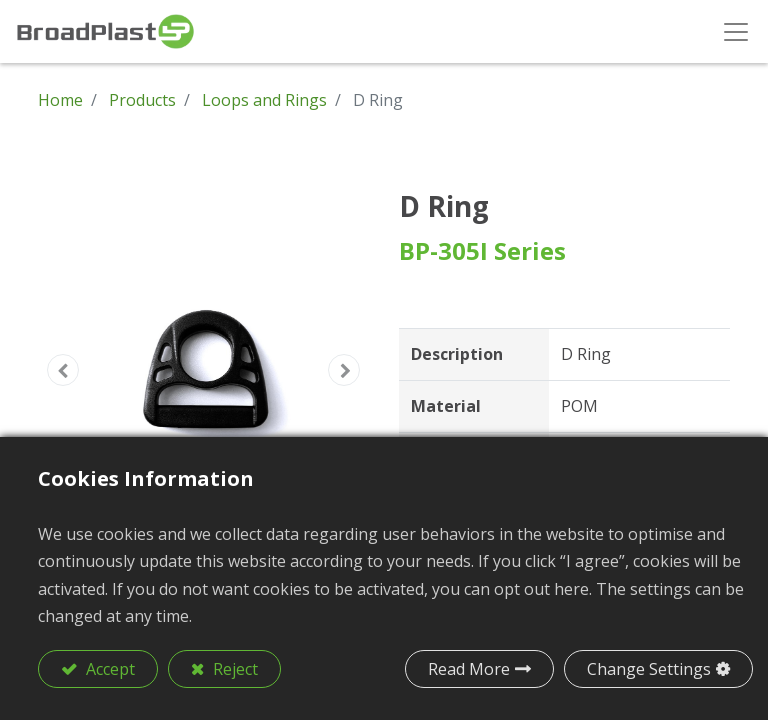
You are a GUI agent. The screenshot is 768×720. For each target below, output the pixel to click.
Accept (108, 669)
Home (60, 100)
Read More (469, 669)
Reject (233, 669)
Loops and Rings (264, 100)
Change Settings (649, 669)
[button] (63, 370)
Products (142, 100)
